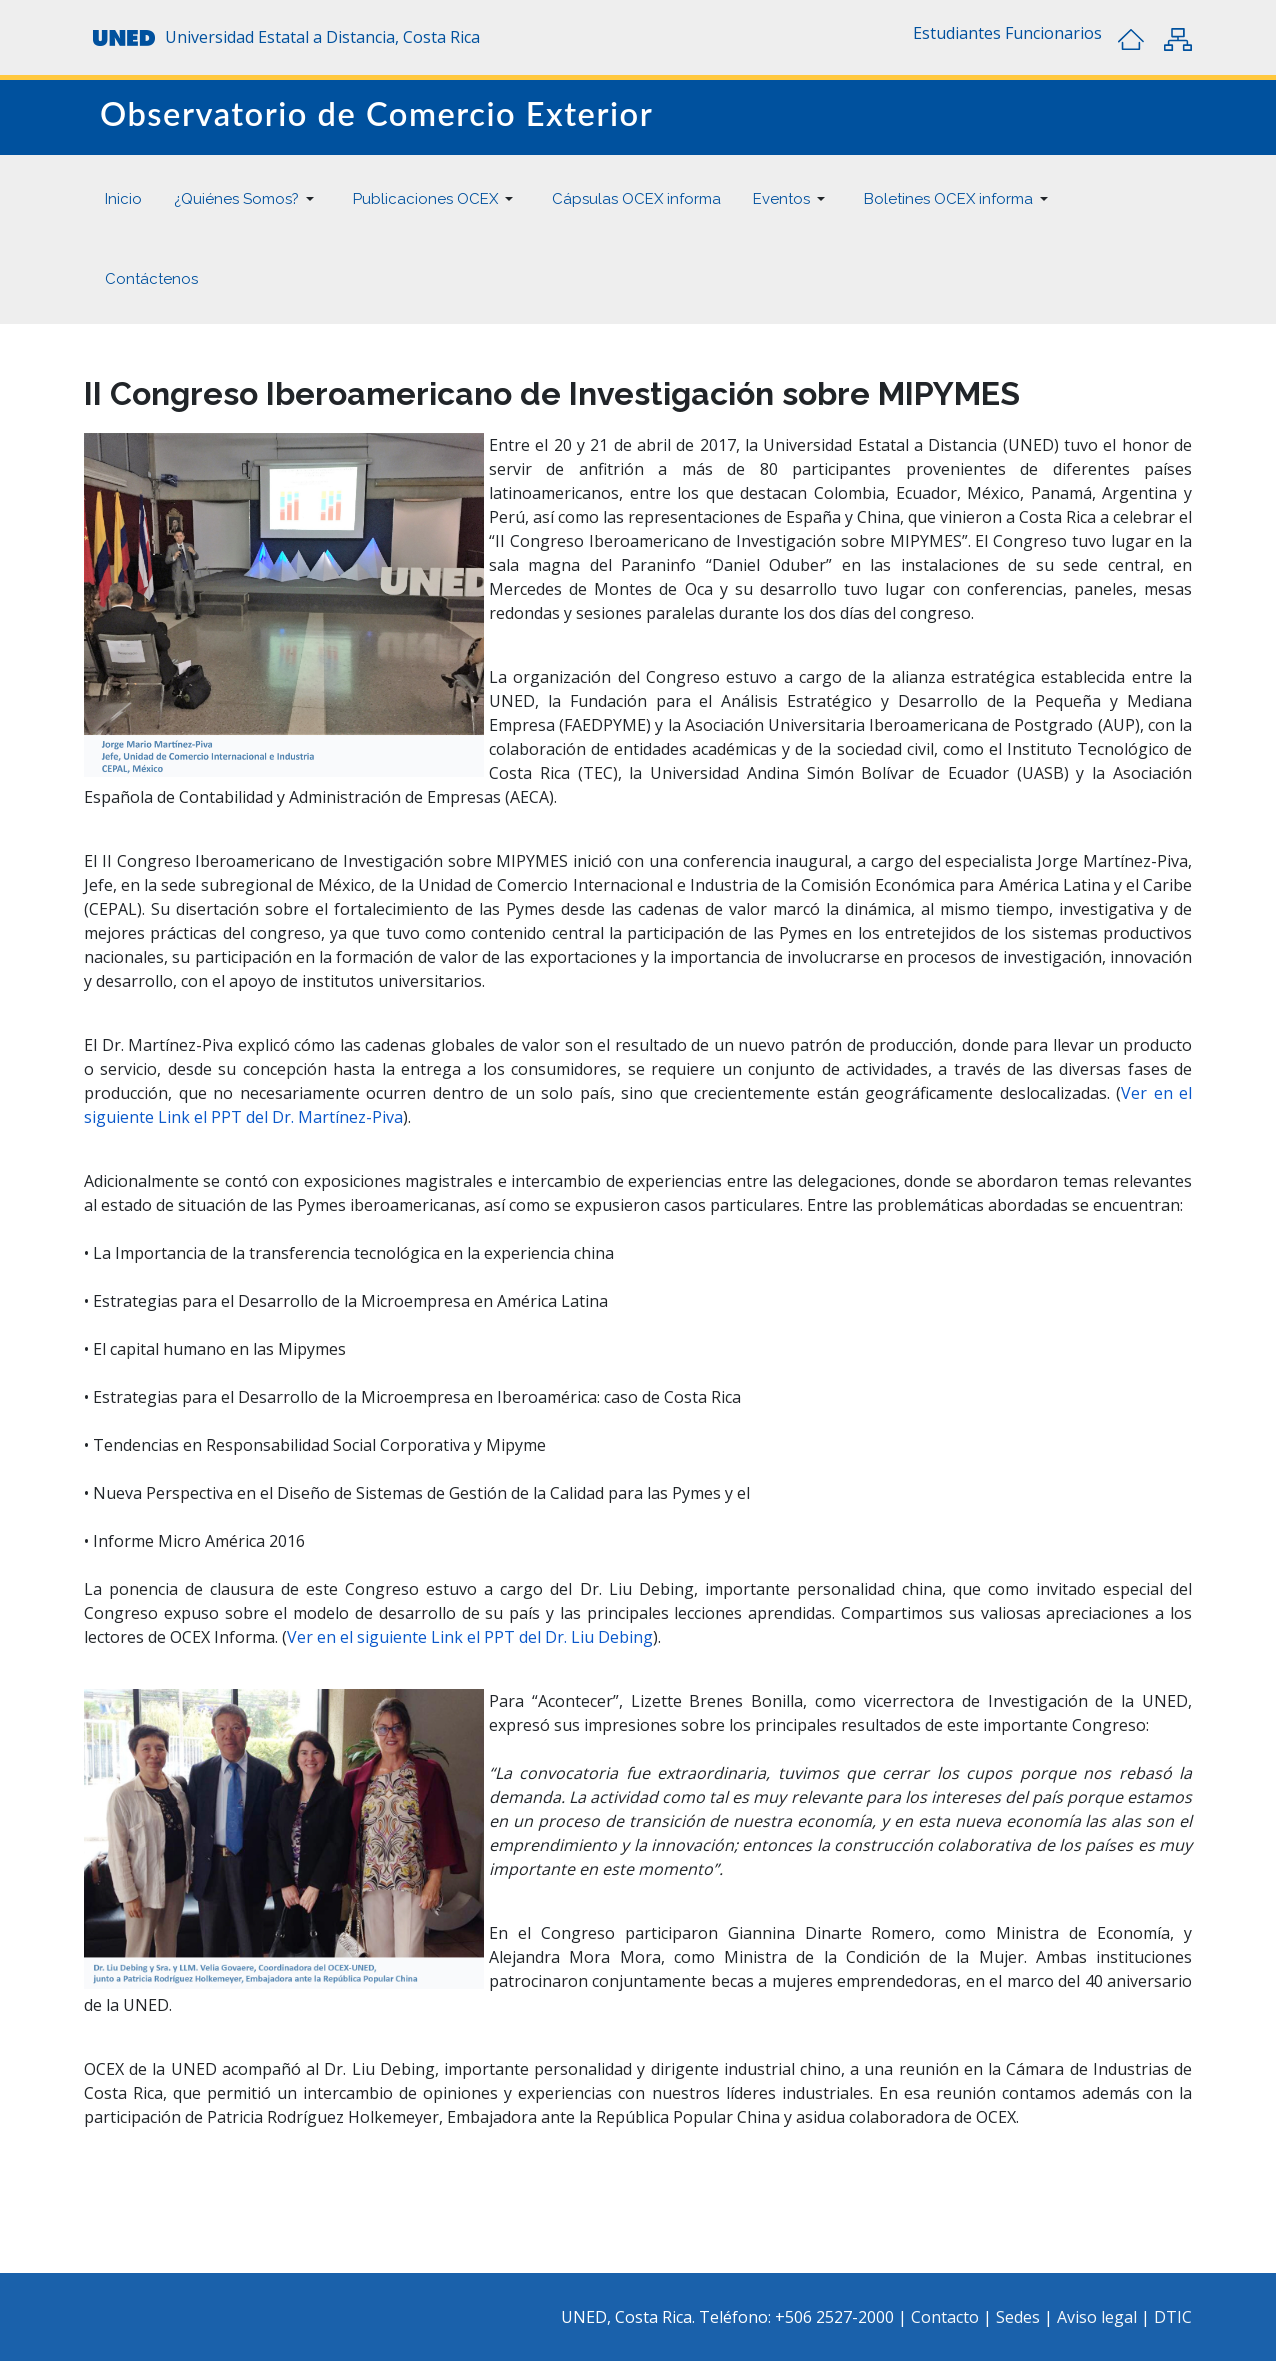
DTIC (1173, 2317)
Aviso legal (1097, 2317)
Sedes (1020, 2317)
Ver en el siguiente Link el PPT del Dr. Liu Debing (470, 1637)
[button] (957, 33)
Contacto (947, 2317)
